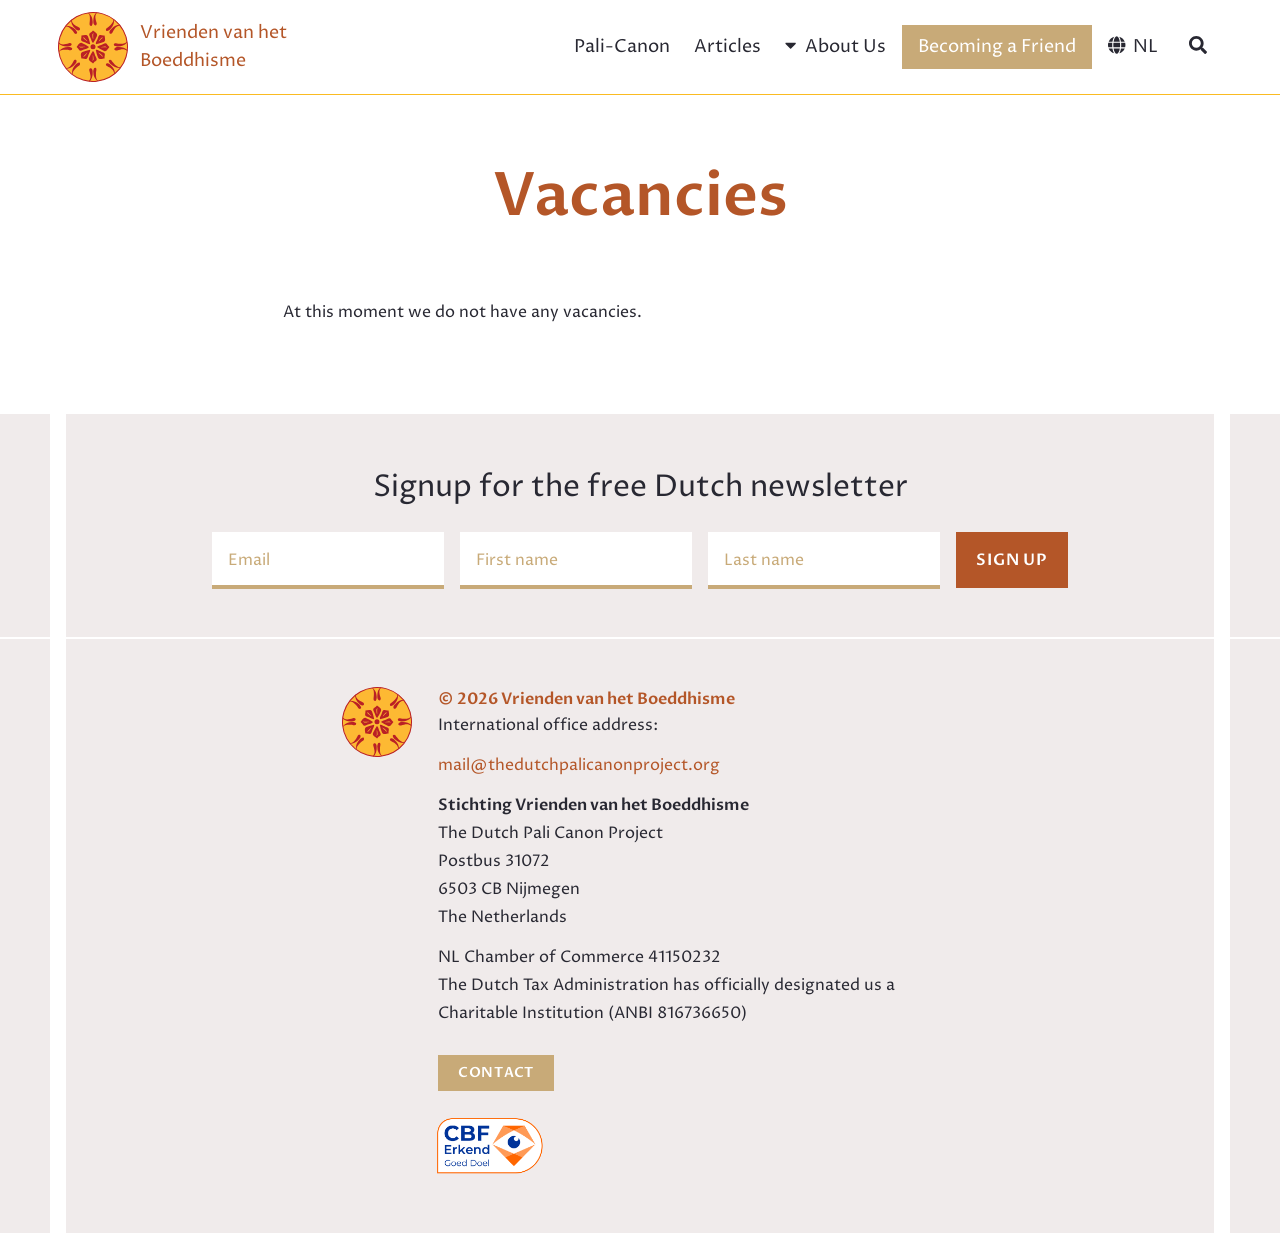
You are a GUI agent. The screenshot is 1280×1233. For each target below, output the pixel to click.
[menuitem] (1133, 47)
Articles (727, 46)
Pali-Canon (622, 46)
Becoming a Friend (997, 46)
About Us (835, 46)
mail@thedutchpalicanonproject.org (579, 765)
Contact (496, 1072)
